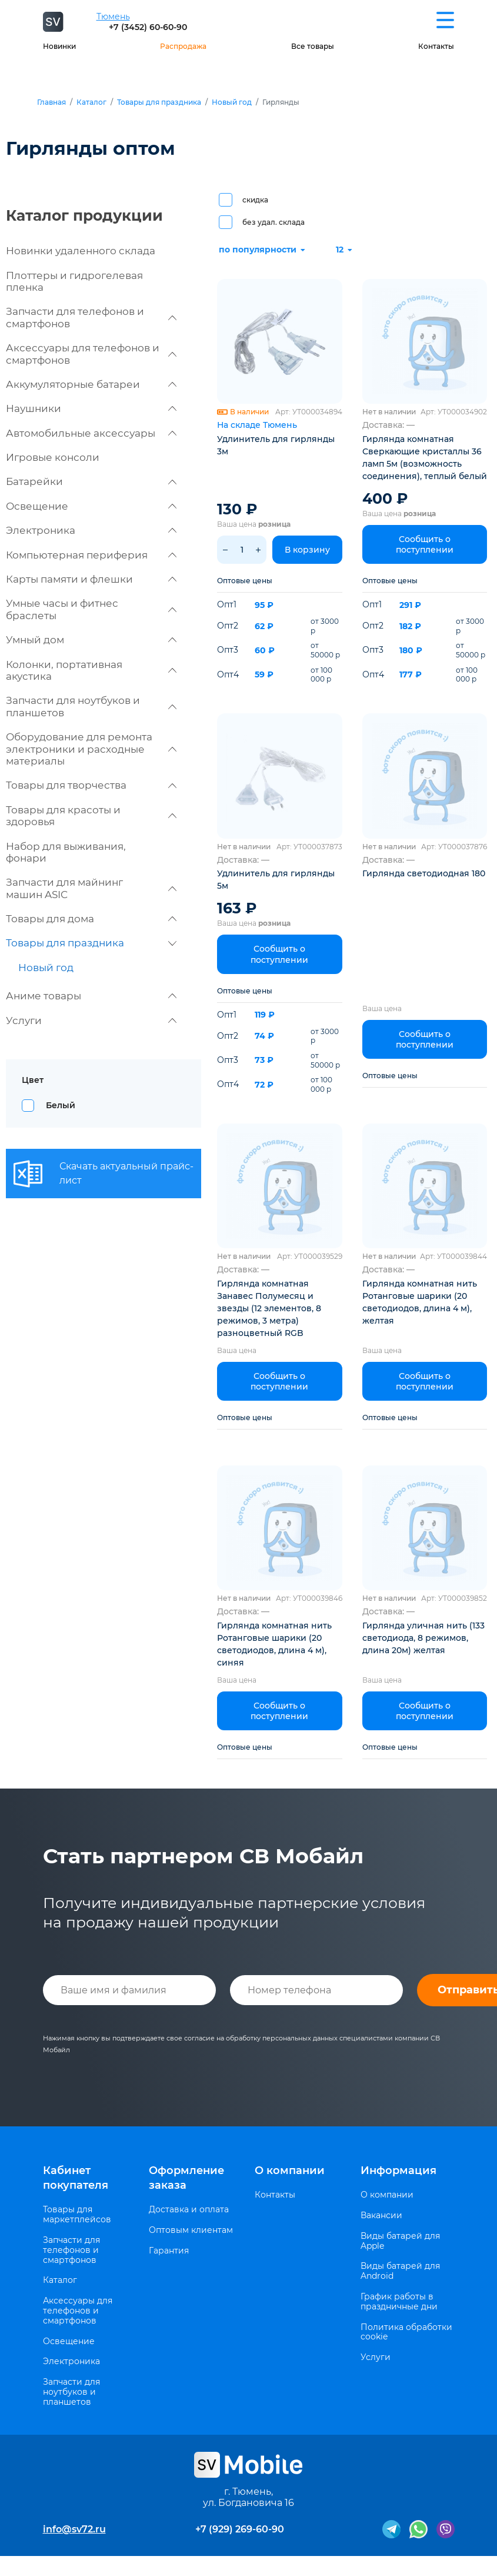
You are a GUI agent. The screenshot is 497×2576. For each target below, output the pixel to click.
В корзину (307, 549)
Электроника (91, 530)
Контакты (436, 46)
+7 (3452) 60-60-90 (148, 27)
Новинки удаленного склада (80, 251)
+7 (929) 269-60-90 (239, 2529)
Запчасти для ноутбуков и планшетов (91, 706)
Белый (60, 1105)
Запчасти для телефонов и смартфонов (91, 317)
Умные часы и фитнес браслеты (91, 609)
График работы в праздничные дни (399, 2302)
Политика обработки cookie (406, 2332)
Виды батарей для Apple (400, 2241)
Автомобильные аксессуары (91, 433)
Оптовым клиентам (191, 2230)
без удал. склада (273, 222)
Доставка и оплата (189, 2210)
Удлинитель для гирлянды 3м (276, 445)
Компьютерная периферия (91, 555)
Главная (51, 102)
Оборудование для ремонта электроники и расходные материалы (91, 749)
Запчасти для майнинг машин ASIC (91, 888)
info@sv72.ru (74, 2529)
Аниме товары (91, 996)
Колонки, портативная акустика (91, 670)
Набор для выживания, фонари (66, 852)
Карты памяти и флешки (91, 579)
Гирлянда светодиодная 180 (423, 873)
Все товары (312, 46)
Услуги (91, 1020)
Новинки (59, 46)
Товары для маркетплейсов (77, 2215)
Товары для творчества (91, 785)
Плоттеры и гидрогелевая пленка (74, 281)
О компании (290, 2170)
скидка (255, 199)
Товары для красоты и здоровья (91, 815)
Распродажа (183, 46)
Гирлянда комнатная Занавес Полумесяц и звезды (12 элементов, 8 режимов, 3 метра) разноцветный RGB (269, 1308)
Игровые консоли (52, 457)
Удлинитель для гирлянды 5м (276, 879)
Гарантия (169, 2251)
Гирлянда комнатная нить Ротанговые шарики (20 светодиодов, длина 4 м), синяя (274, 1644)
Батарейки (91, 481)
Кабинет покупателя (75, 2178)
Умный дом (91, 640)
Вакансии (381, 2216)
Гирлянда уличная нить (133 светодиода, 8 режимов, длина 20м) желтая (423, 1638)
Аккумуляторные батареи (91, 384)
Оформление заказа (186, 2178)
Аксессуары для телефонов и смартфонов (91, 353)
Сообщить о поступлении (424, 544)
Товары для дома (91, 919)
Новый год (232, 102)
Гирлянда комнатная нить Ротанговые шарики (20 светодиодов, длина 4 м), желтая (419, 1302)
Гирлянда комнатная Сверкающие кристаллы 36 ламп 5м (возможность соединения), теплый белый (424, 457)
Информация (398, 2170)
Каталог (91, 102)
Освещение (91, 506)
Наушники (91, 408)
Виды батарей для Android (400, 2271)
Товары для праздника (159, 102)
